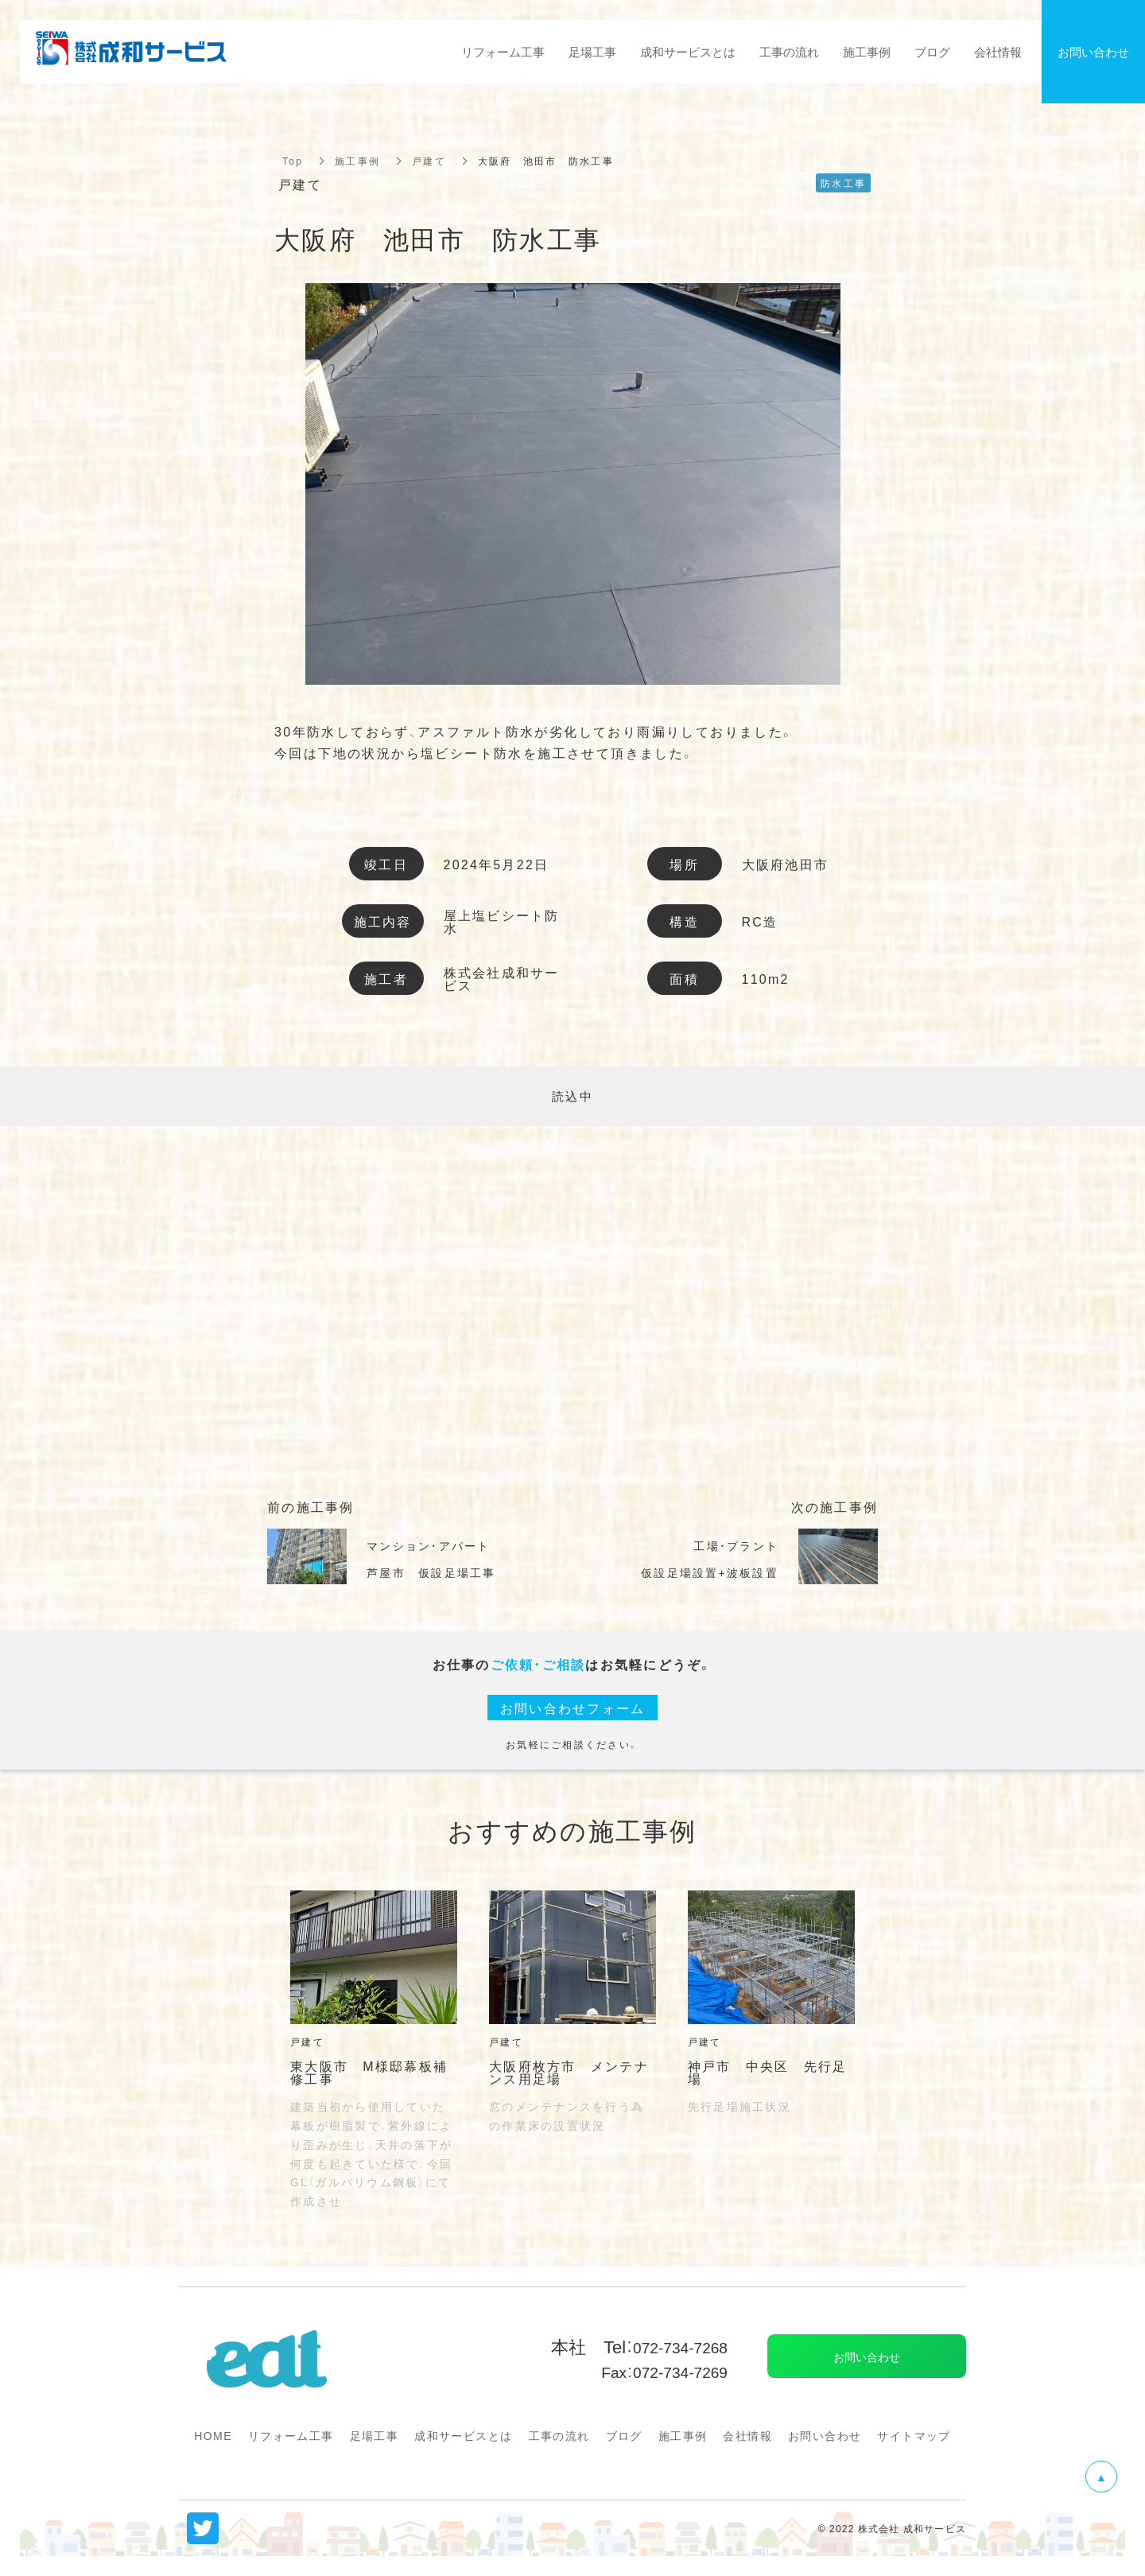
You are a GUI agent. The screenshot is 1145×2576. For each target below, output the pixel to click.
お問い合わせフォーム (573, 1707)
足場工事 (374, 2435)
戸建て (429, 160)
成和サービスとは (463, 2435)
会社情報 (747, 2435)
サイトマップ (913, 2435)
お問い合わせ (824, 2435)
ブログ (624, 2435)
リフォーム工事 (291, 2435)
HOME (213, 2435)
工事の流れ (559, 2435)
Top (292, 160)
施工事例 (357, 160)
